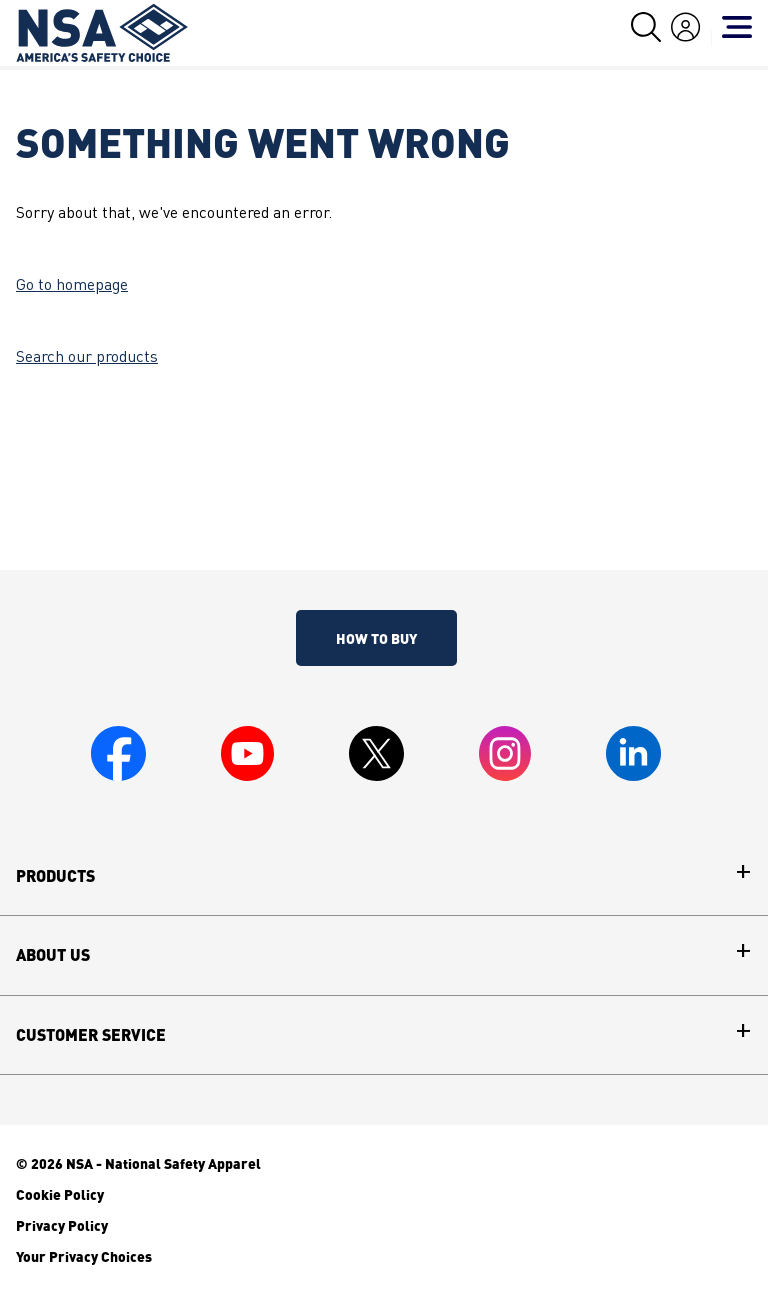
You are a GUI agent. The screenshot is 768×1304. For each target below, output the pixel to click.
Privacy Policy (62, 1225)
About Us (53, 955)
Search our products (87, 358)
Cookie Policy (60, 1194)
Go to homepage (72, 286)
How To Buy (376, 638)
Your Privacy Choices (84, 1256)
